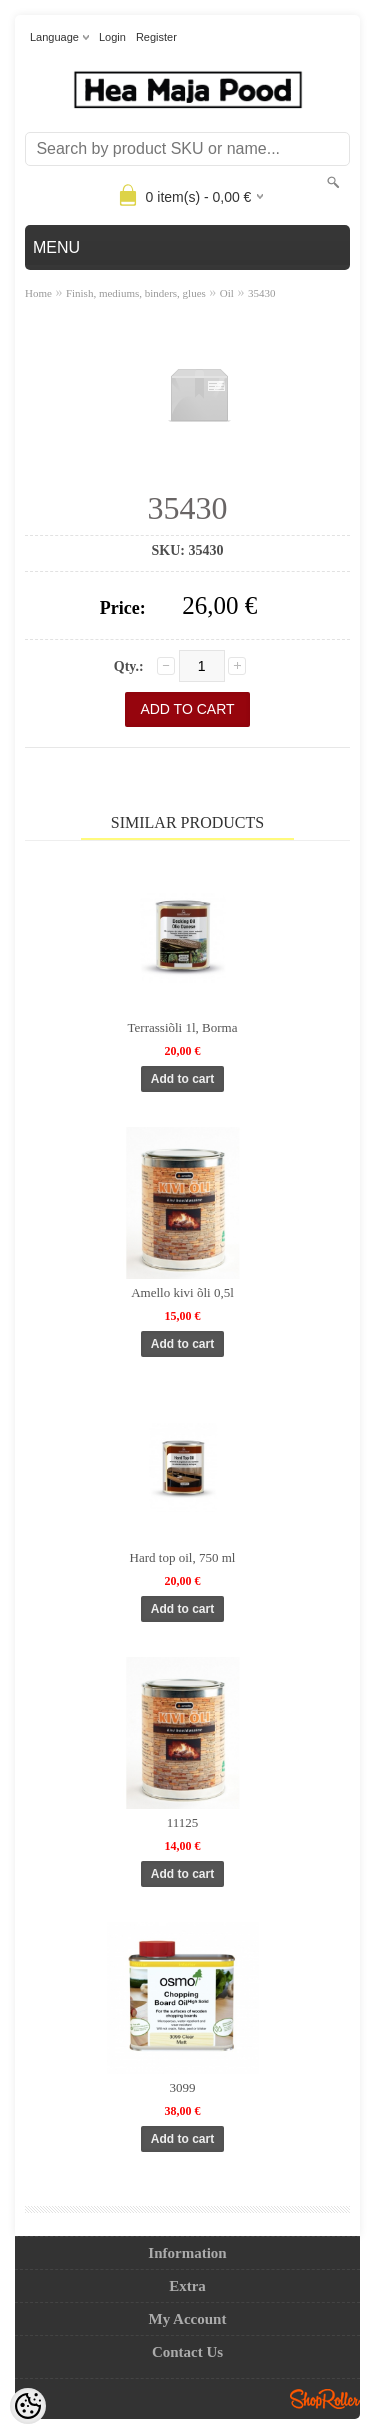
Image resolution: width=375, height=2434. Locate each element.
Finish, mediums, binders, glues (136, 293)
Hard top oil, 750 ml (183, 1557)
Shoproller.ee (325, 2399)
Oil (227, 293)
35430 (262, 293)
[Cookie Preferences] (28, 2406)
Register (156, 37)
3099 (183, 2087)
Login (112, 37)
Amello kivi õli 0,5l (182, 1292)
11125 (183, 1822)
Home (38, 293)
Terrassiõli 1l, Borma (183, 1027)
